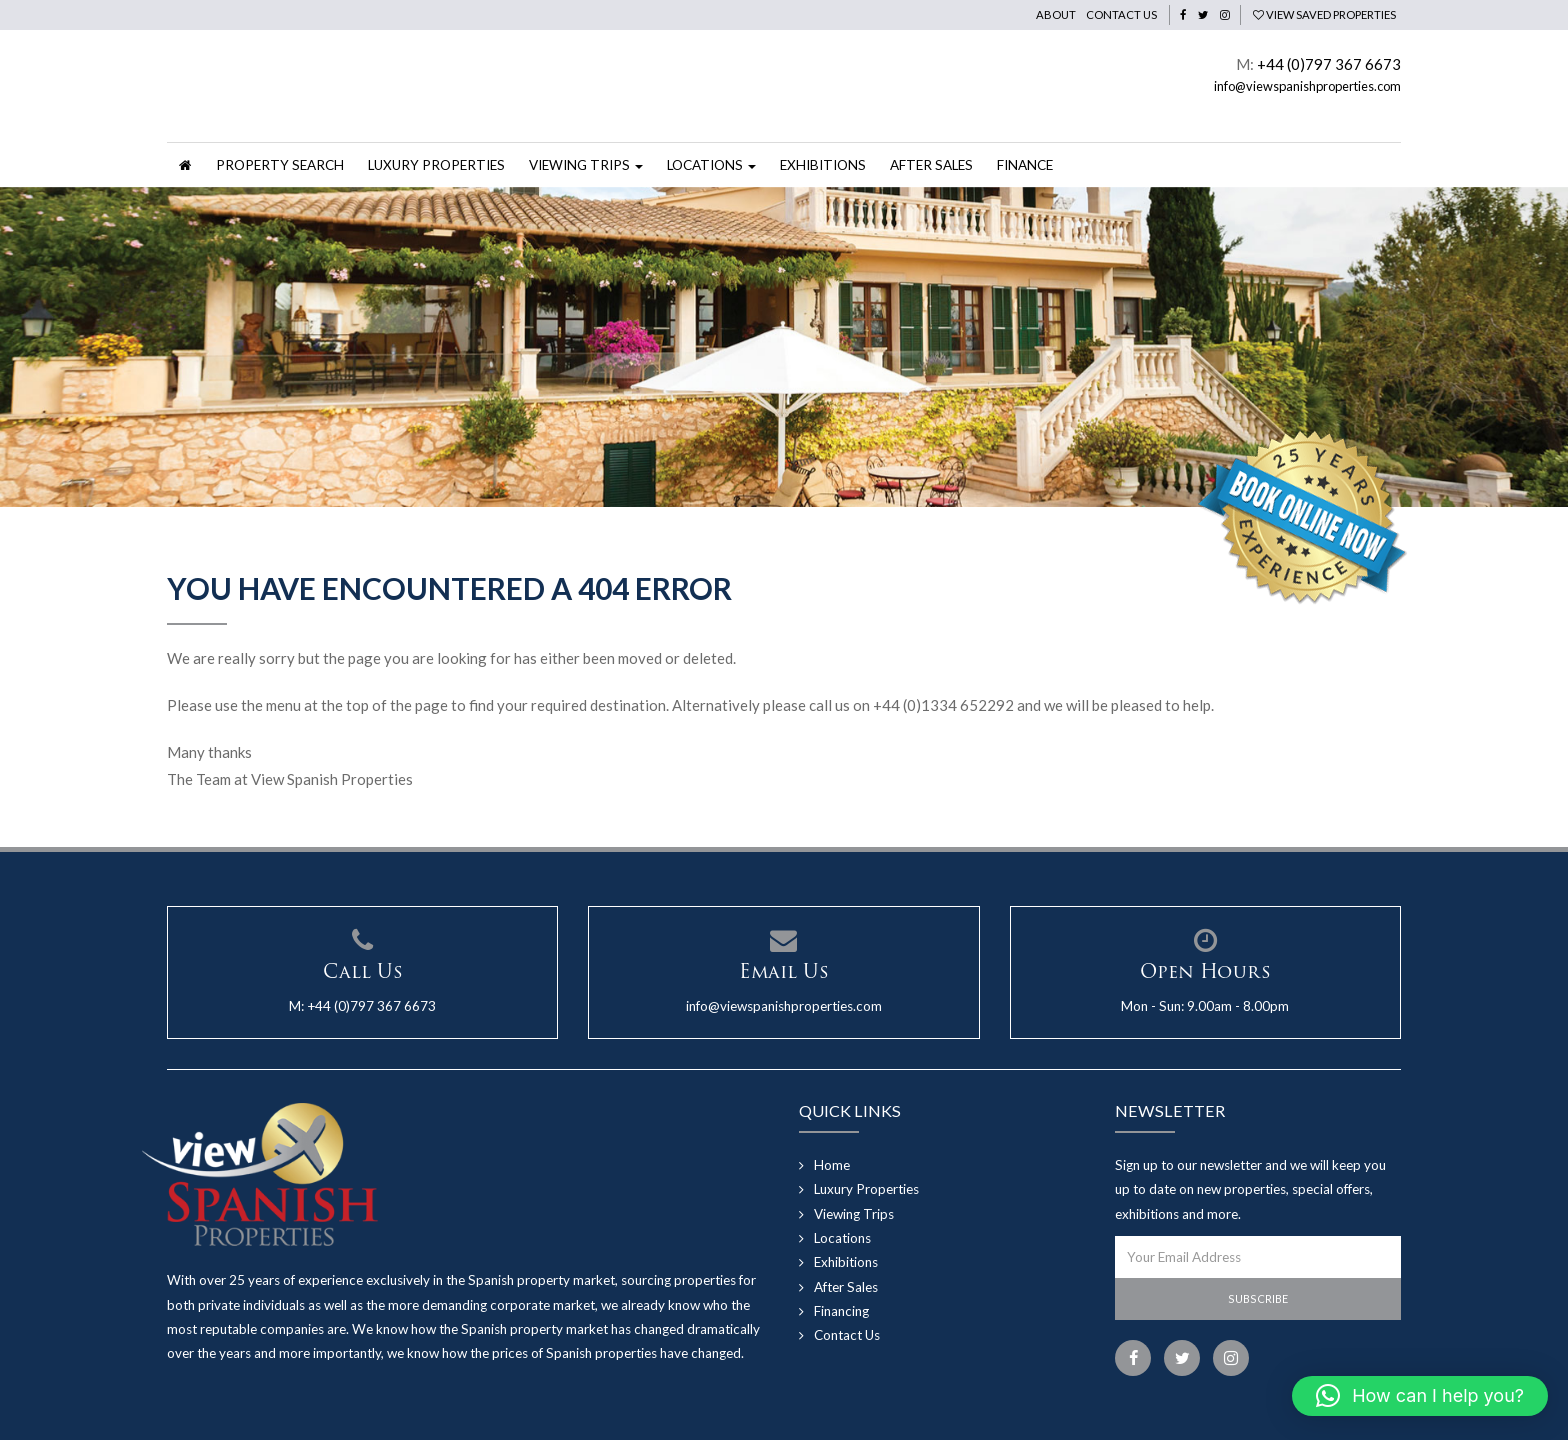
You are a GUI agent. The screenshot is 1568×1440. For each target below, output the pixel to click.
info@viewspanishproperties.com (1307, 86)
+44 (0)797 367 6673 (1329, 64)
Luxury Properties (436, 165)
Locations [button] (711, 165)
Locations (842, 1238)
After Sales (931, 165)
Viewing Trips (854, 1214)
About (1056, 14)
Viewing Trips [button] (586, 165)
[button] (1420, 1396)
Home (832, 1165)
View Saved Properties (1324, 14)
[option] (784, 348)
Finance (1025, 165)
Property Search (280, 165)
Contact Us (1121, 14)
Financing (841, 1311)
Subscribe (1258, 1298)
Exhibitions (823, 165)
